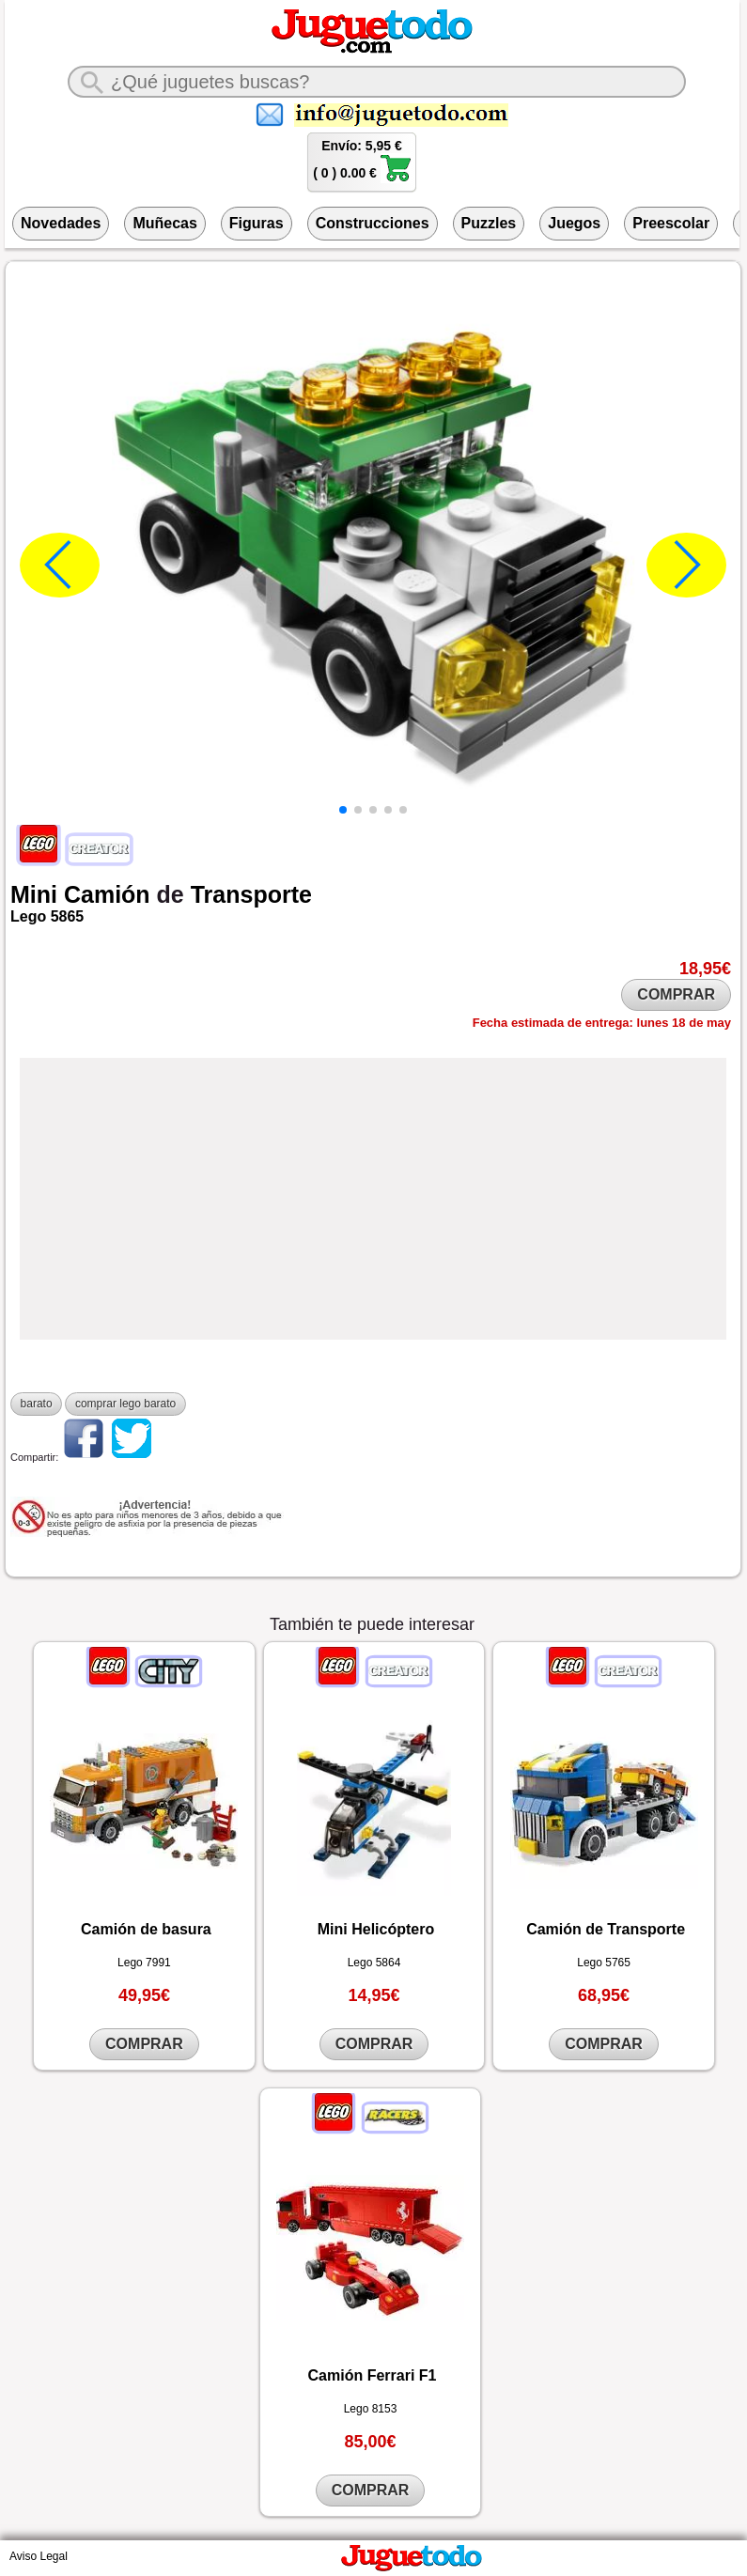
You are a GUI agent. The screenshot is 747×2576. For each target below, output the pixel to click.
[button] (343, 810)
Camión (107, 894)
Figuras (256, 223)
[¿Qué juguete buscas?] (377, 82)
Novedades (61, 223)
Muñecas (164, 223)
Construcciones (372, 223)
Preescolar (670, 223)
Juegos (574, 223)
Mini (33, 894)
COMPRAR (676, 994)
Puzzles (489, 223)
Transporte (251, 894)
